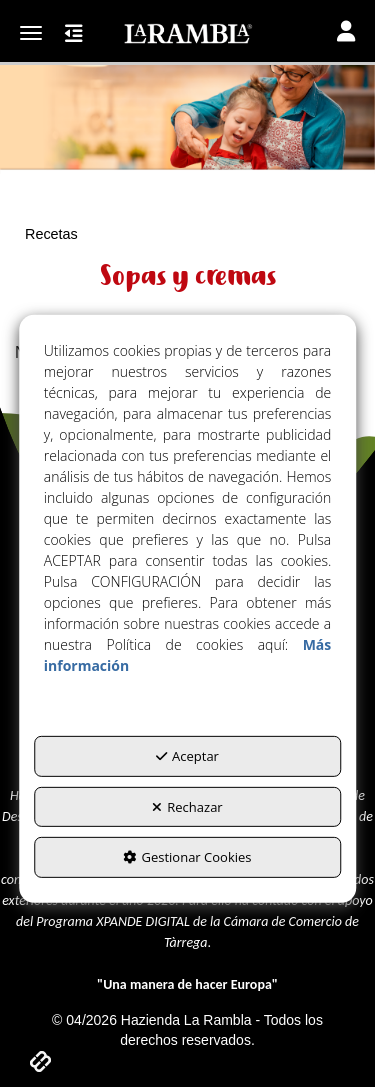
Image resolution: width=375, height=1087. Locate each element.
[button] (187, 34)
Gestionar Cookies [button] (187, 857)
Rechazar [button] (187, 806)
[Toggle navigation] (346, 33)
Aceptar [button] (187, 756)
